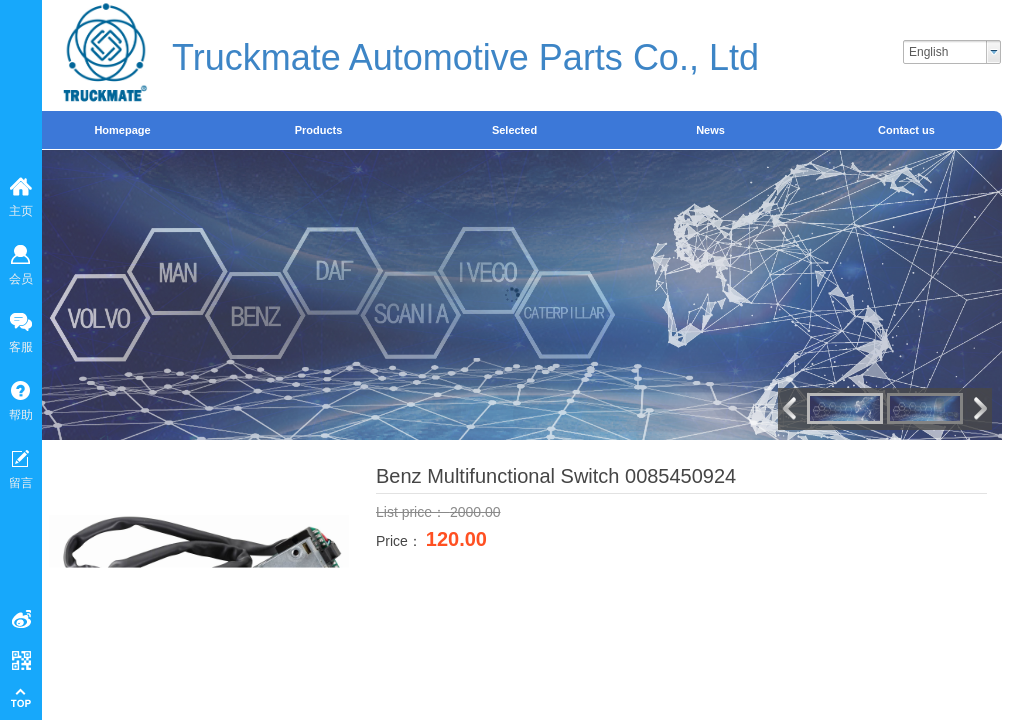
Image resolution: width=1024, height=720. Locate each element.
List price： (413, 512)
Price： (401, 541)
